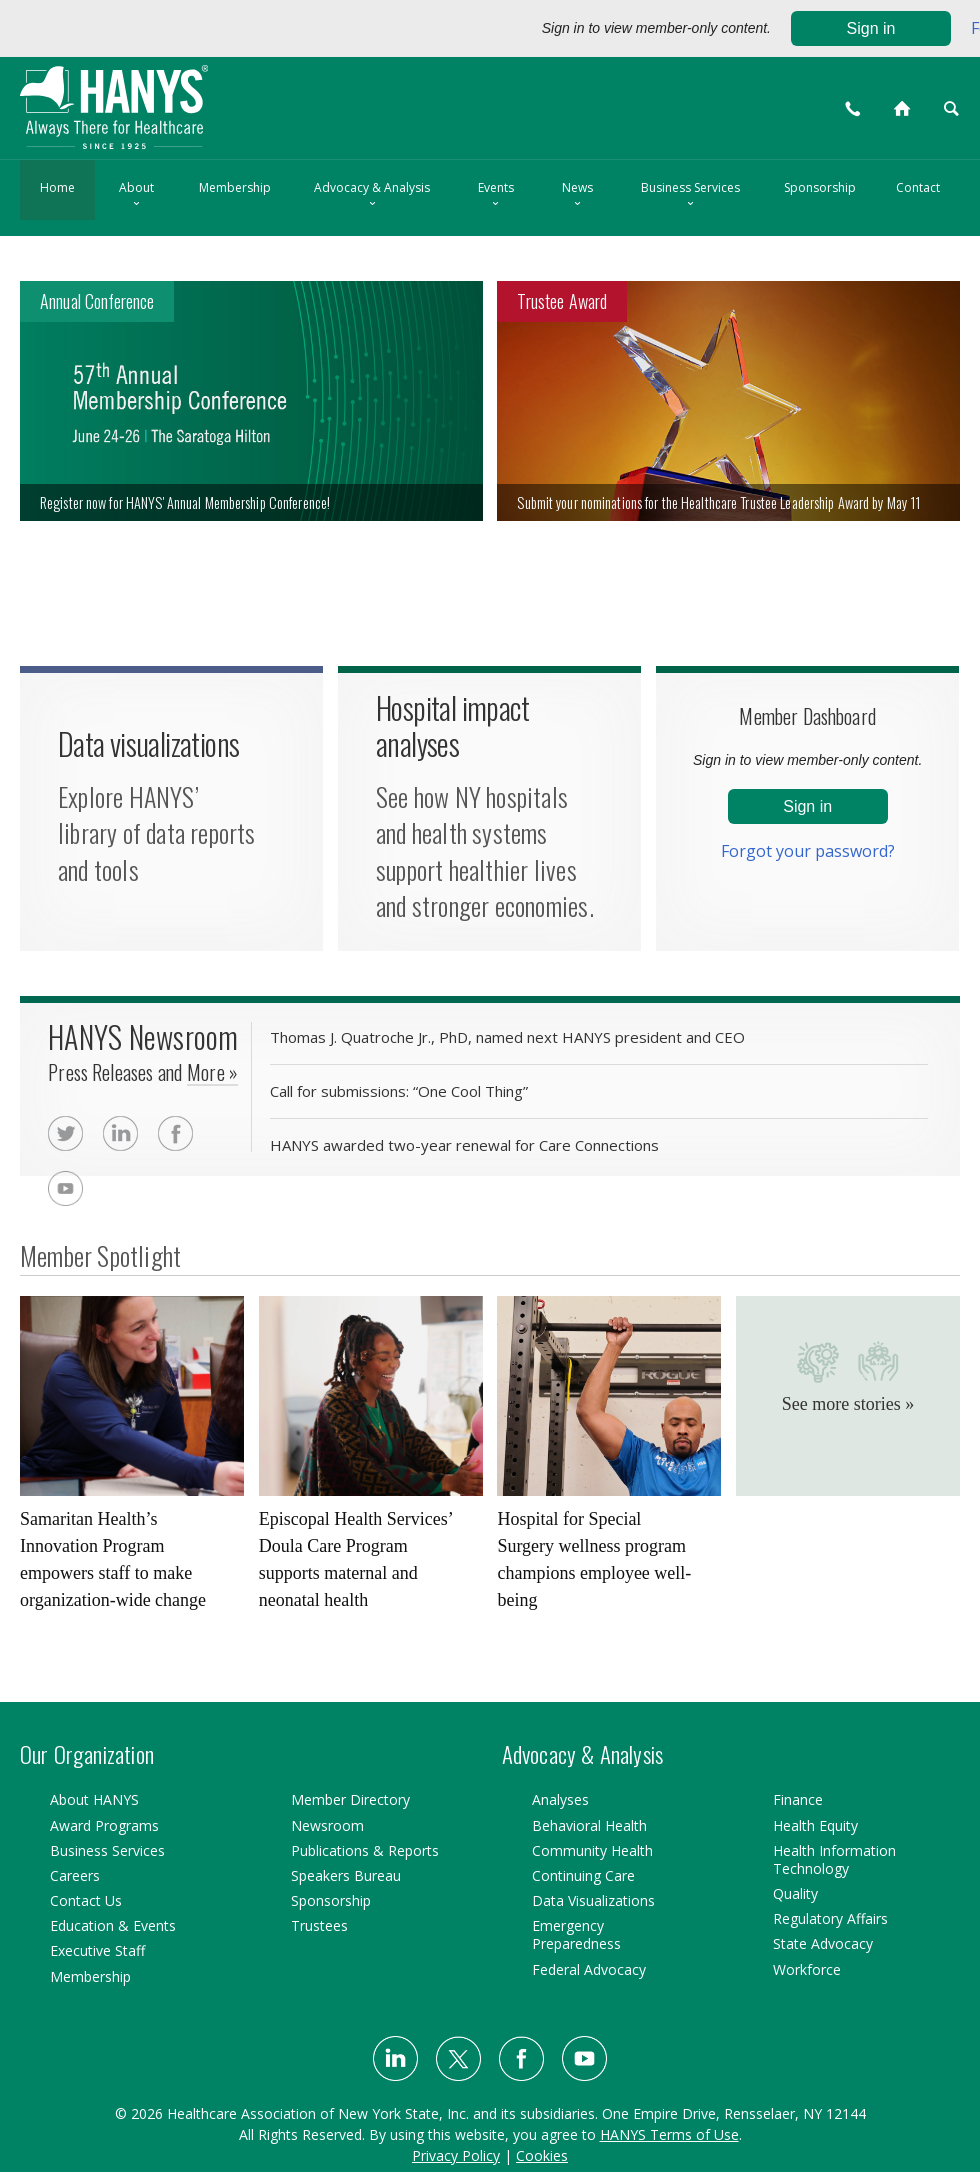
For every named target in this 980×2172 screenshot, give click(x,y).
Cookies (542, 2155)
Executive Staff (97, 1950)
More (212, 1076)
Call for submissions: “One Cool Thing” (399, 1092)
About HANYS (94, 1799)
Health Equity (815, 1825)
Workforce (807, 1969)
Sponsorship (820, 187)
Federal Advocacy (589, 1969)
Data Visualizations (593, 1900)
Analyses (560, 1799)
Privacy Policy (456, 2155)
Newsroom (327, 1825)
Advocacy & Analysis (372, 196)
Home (57, 187)
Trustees (319, 1925)
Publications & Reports (365, 1850)
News (577, 196)
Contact (918, 187)
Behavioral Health (589, 1825)
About (136, 196)
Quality (795, 1893)
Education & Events (113, 1925)
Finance (798, 1799)
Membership (235, 187)
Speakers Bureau (346, 1875)
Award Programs (104, 1825)
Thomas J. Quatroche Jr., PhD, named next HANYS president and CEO (507, 1038)
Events (496, 196)
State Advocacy (823, 1943)
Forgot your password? (808, 851)
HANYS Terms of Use (669, 2134)
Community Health (592, 1850)
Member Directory (350, 1799)
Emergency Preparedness (576, 1934)
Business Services (690, 196)
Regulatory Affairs (830, 1918)
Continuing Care (583, 1875)
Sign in (871, 28)
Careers (75, 1875)
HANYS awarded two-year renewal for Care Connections (464, 1146)
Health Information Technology (834, 1859)
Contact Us (86, 1900)
